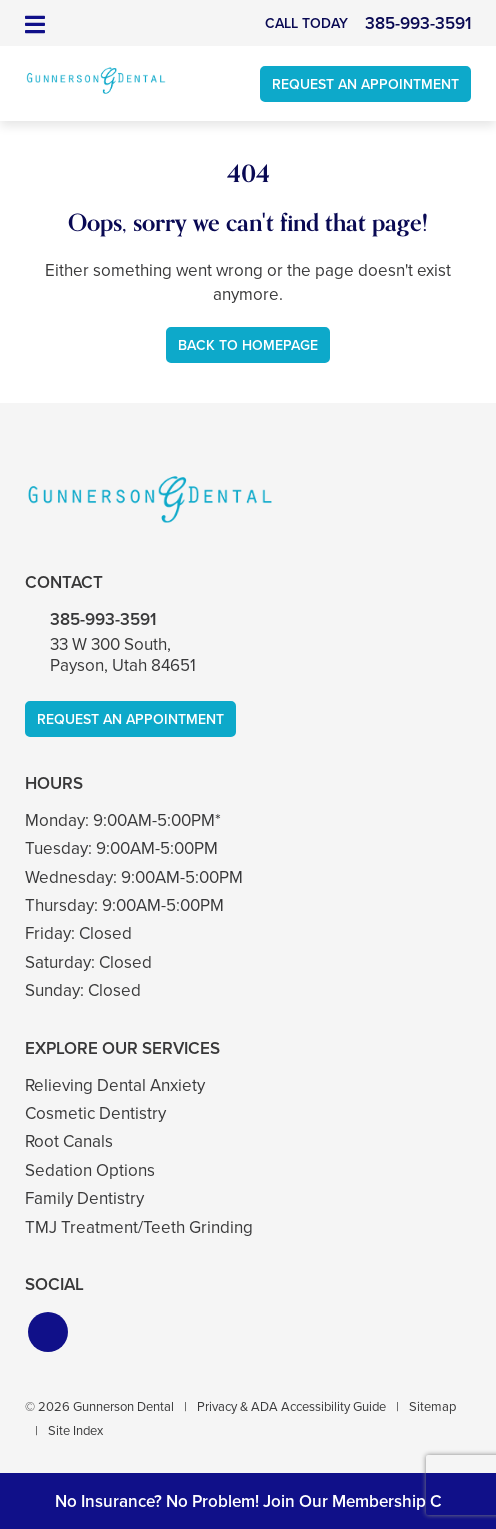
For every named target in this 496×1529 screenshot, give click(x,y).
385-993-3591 (103, 619)
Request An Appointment (365, 84)
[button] (48, 1332)
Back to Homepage (248, 345)
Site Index (75, 1430)
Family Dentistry (84, 1198)
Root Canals (69, 1141)
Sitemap (432, 1406)
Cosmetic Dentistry (95, 1113)
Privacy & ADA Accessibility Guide (291, 1406)
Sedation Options (90, 1170)
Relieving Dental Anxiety (115, 1085)
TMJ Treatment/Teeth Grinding (139, 1227)
